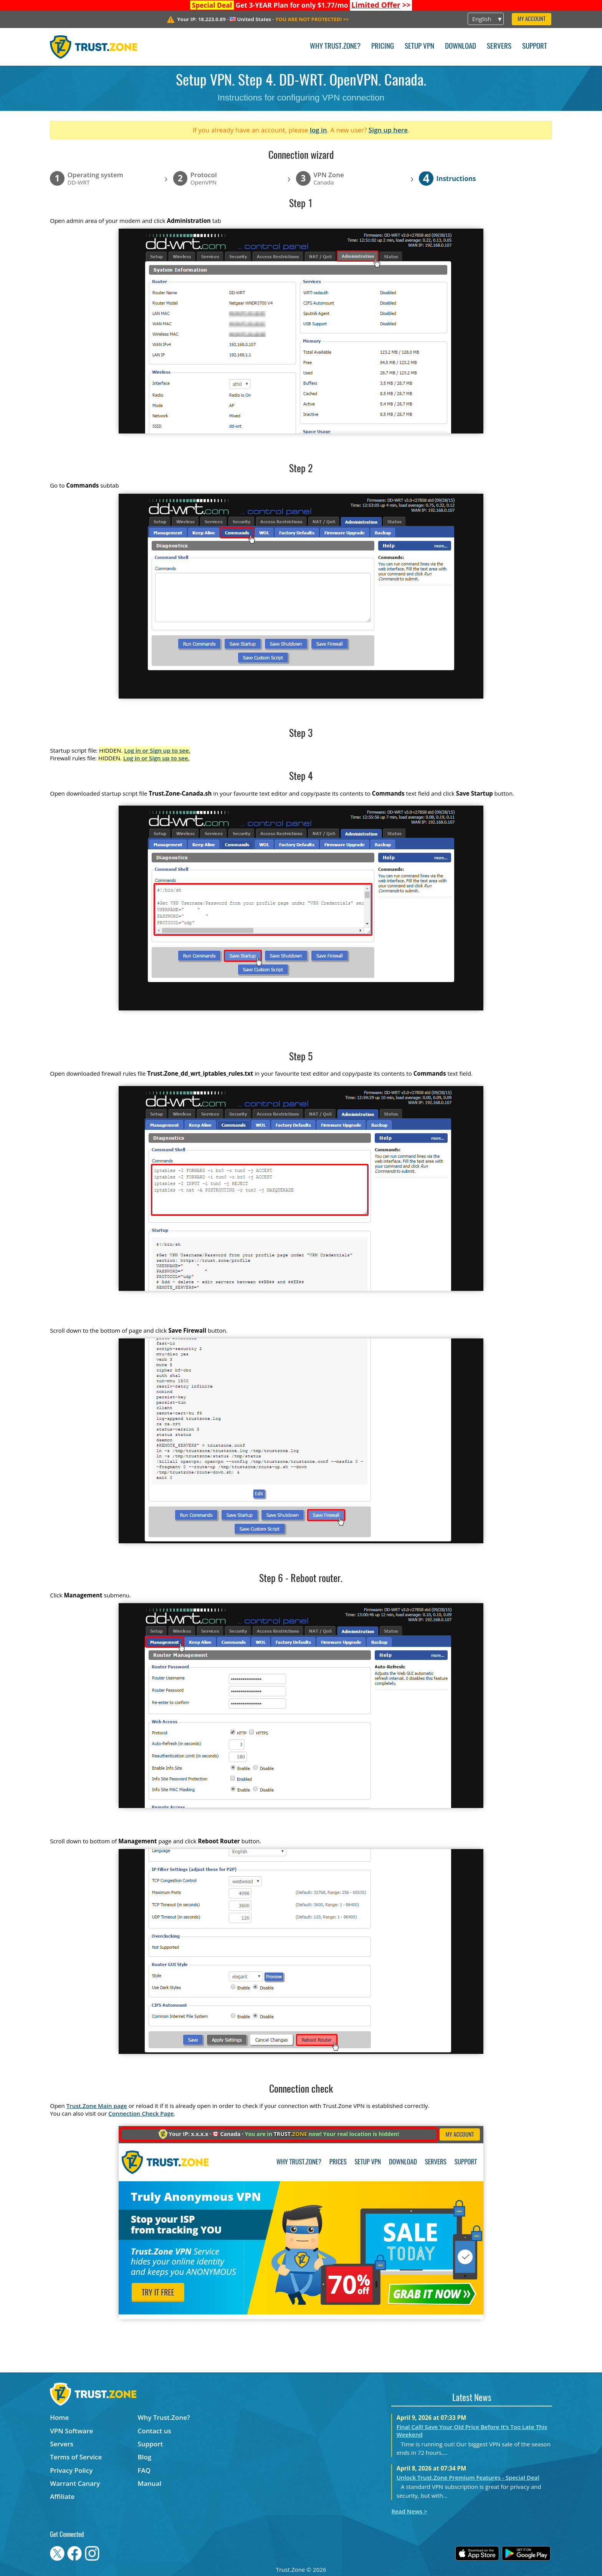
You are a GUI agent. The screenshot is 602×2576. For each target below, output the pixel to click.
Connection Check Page (141, 2113)
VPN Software (71, 2430)
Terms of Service (76, 2456)
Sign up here (388, 129)
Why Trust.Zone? (335, 46)
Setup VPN (419, 46)
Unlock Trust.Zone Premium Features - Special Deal (468, 2477)
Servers (499, 46)
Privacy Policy (71, 2470)
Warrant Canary (75, 2483)
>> (381, 5)
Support (534, 46)
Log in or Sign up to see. (157, 750)
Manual (150, 2483)
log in (318, 129)
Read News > (409, 2511)
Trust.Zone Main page (96, 2106)
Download (460, 46)
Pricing (382, 46)
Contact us (154, 2430)
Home (59, 2417)
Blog (145, 2456)
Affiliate (62, 2496)
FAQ (144, 2470)
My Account (532, 19)
